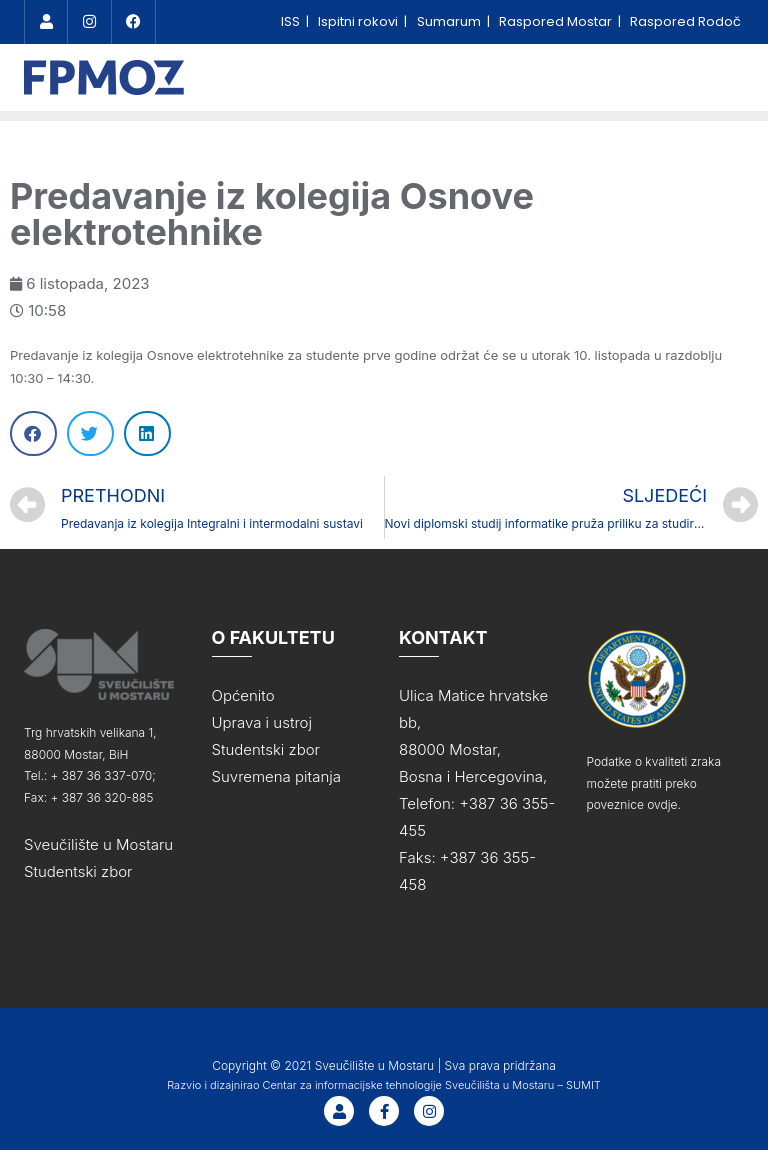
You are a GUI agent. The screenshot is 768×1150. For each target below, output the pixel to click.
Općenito (243, 689)
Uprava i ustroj (262, 716)
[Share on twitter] (90, 427)
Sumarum (450, 21)
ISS (292, 21)
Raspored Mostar (557, 21)
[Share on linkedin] (147, 427)
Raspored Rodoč (685, 21)
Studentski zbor (78, 865)
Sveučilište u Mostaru (98, 838)
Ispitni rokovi (359, 21)
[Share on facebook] (33, 427)
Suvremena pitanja (276, 770)
